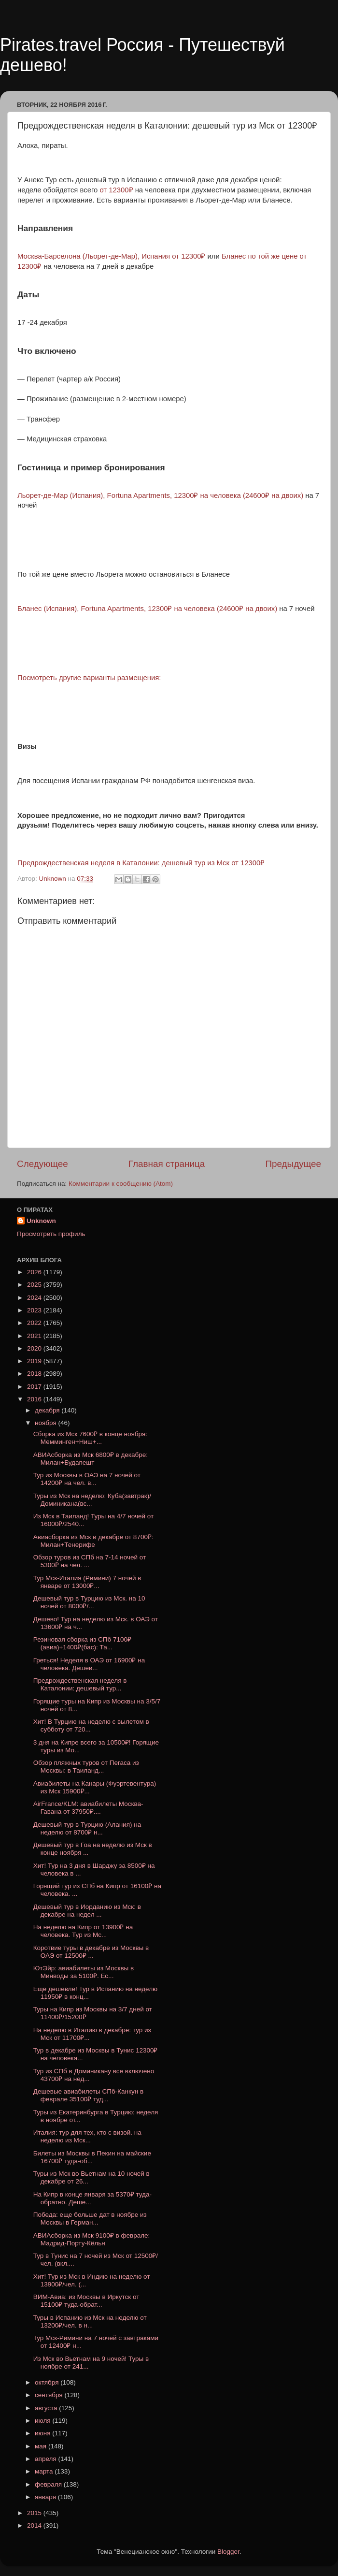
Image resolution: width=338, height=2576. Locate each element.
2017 (35, 1386)
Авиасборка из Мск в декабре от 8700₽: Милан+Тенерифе (93, 1540)
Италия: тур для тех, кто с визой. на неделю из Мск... (87, 2136)
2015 (35, 2513)
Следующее (42, 1164)
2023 (35, 1310)
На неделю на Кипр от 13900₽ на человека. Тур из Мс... (83, 1930)
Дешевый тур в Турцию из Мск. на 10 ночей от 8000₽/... (89, 1602)
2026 (35, 1272)
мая (41, 2446)
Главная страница (166, 1164)
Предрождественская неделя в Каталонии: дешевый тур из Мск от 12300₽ (141, 863)
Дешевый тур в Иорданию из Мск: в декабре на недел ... (87, 1910)
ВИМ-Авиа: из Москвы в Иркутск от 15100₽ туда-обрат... (86, 2300)
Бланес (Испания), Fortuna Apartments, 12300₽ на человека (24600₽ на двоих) (147, 608)
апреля (46, 2458)
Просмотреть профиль (51, 1233)
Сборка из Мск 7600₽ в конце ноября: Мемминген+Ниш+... (90, 1437)
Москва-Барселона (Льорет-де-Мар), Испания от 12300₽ (111, 256)
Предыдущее (293, 1164)
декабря (48, 1410)
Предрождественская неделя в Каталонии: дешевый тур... (80, 1684)
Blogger (228, 2551)
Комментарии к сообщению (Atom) (121, 1183)
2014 (35, 2525)
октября (47, 2382)
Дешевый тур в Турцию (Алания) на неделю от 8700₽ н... (87, 1828)
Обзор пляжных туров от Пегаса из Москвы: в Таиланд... (86, 1766)
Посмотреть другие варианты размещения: (89, 678)
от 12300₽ (116, 190)
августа (47, 2408)
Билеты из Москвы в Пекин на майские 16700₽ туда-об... (92, 2157)
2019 (35, 1361)
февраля (49, 2484)
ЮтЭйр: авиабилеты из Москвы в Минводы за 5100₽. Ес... (83, 1972)
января (46, 2497)
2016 (35, 1399)
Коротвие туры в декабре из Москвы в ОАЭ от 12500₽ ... (91, 1951)
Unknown (41, 1220)
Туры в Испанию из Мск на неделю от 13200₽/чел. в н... (90, 2321)
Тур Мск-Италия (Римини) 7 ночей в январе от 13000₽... (87, 1581)
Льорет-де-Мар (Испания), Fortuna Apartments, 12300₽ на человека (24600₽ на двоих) (160, 495)
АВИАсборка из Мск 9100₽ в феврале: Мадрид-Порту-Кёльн (91, 2239)
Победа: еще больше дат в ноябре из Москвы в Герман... (90, 2218)
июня (43, 2433)
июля (43, 2420)
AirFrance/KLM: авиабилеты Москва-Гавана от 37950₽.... (88, 1807)
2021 (35, 1335)
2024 (35, 1297)
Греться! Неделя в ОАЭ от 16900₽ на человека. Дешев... (89, 1664)
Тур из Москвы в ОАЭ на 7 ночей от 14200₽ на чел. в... (87, 1478)
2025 (35, 1284)
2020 (35, 1348)
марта (45, 2471)
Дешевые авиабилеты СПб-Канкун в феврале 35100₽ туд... (88, 2095)
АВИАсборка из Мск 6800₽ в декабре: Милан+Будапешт (90, 1458)
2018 (35, 1373)
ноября (46, 1422)
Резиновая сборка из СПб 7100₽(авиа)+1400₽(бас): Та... (82, 1643)
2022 (35, 1322)
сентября (49, 2395)
